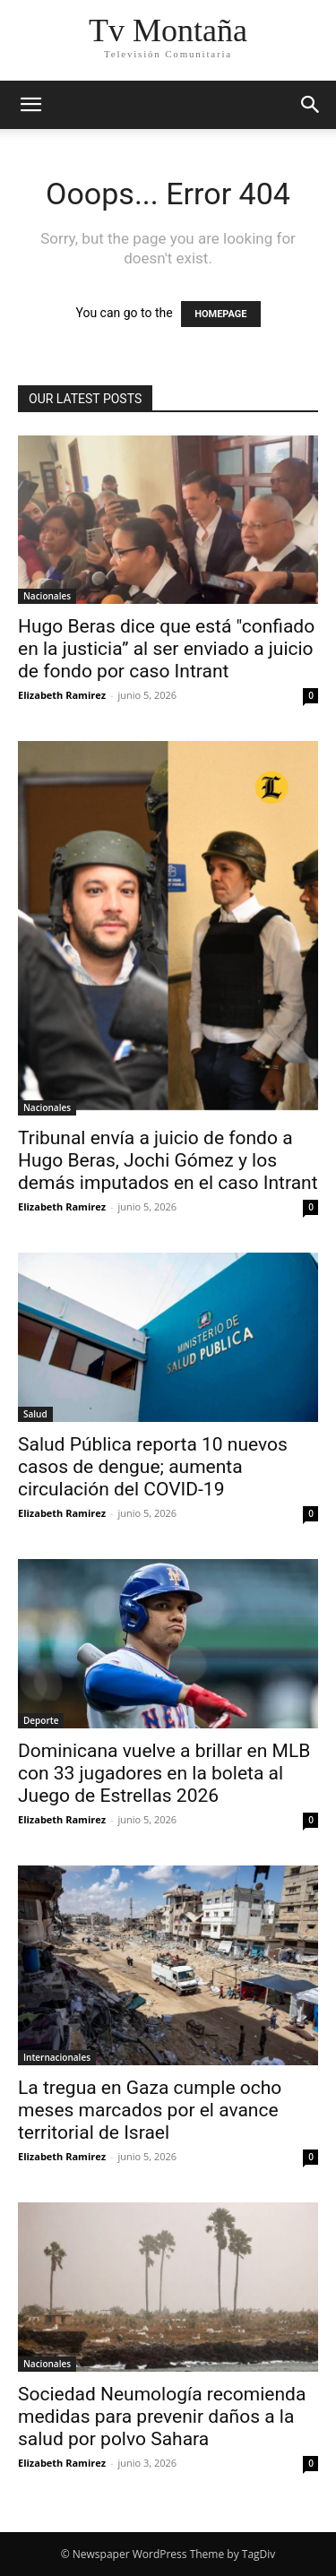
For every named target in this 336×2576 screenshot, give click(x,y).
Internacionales (56, 2057)
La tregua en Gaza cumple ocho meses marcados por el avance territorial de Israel (149, 2110)
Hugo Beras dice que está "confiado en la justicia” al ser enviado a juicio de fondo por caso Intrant (166, 649)
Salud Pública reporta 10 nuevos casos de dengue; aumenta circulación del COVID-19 (153, 1467)
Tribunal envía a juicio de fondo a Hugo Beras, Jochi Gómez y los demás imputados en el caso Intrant (168, 1160)
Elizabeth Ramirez (62, 695)
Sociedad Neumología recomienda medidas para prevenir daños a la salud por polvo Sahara (162, 2416)
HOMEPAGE (220, 314)
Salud (35, 1414)
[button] (30, 105)
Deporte (40, 1720)
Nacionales (47, 596)
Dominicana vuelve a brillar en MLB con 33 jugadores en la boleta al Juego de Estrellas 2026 (164, 1773)
